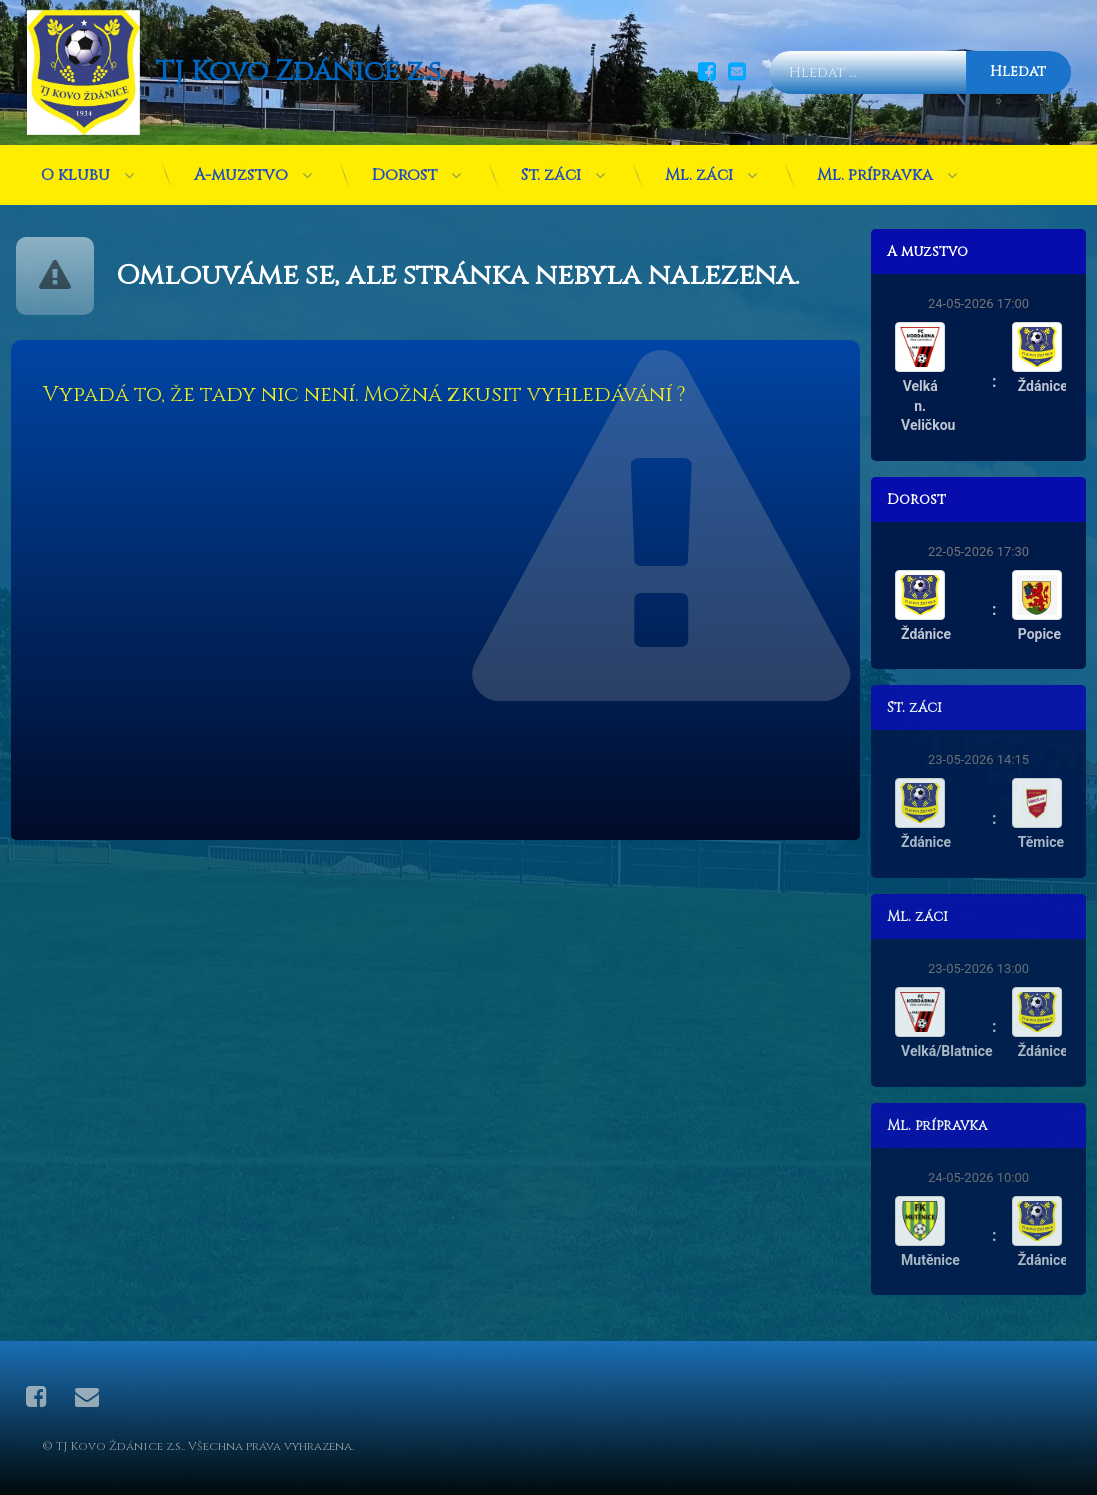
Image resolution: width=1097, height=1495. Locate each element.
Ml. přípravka (875, 166)
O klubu (75, 166)
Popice (1048, 634)
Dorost (404, 166)
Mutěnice (940, 1260)
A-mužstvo (241, 166)
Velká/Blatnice (957, 1051)
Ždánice (1052, 386)
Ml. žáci (699, 166)
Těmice (1050, 842)
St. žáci (551, 166)
